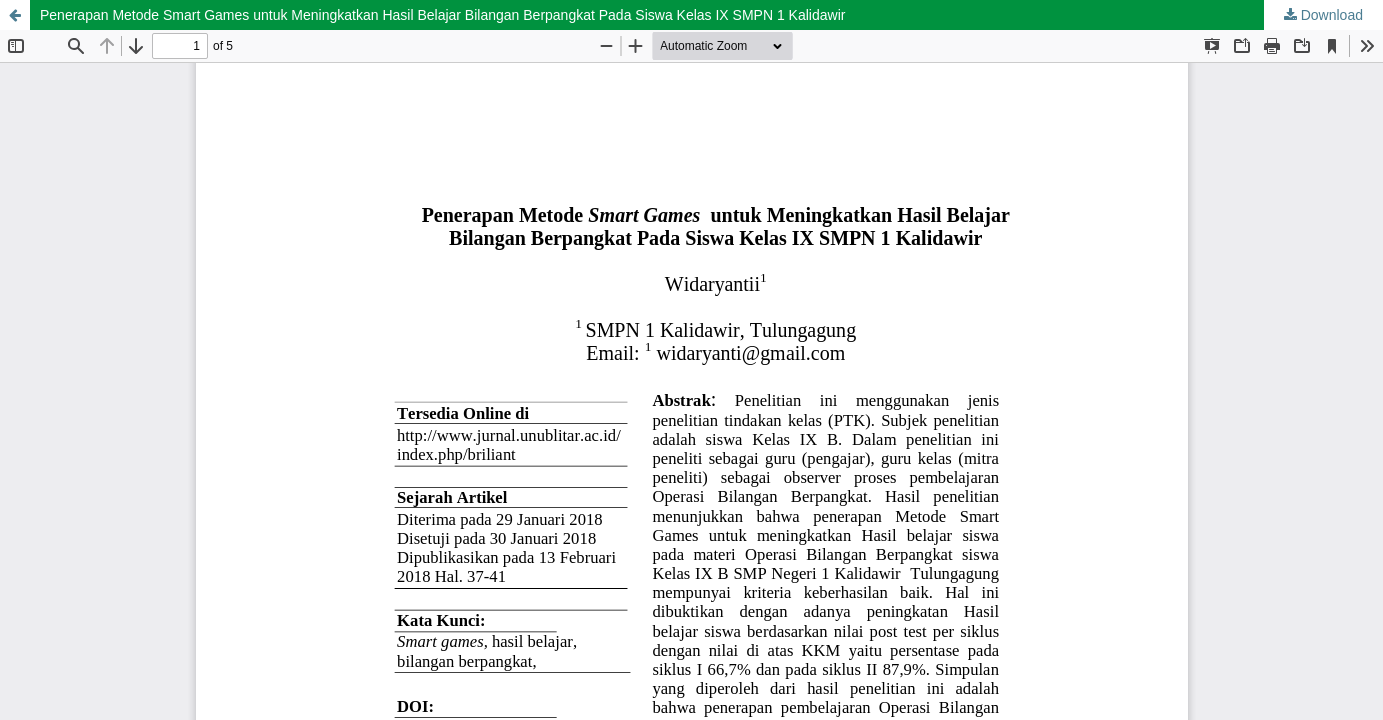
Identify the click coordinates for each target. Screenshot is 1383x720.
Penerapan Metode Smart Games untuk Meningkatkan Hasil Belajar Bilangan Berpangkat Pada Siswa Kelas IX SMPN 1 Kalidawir (442, 15)
